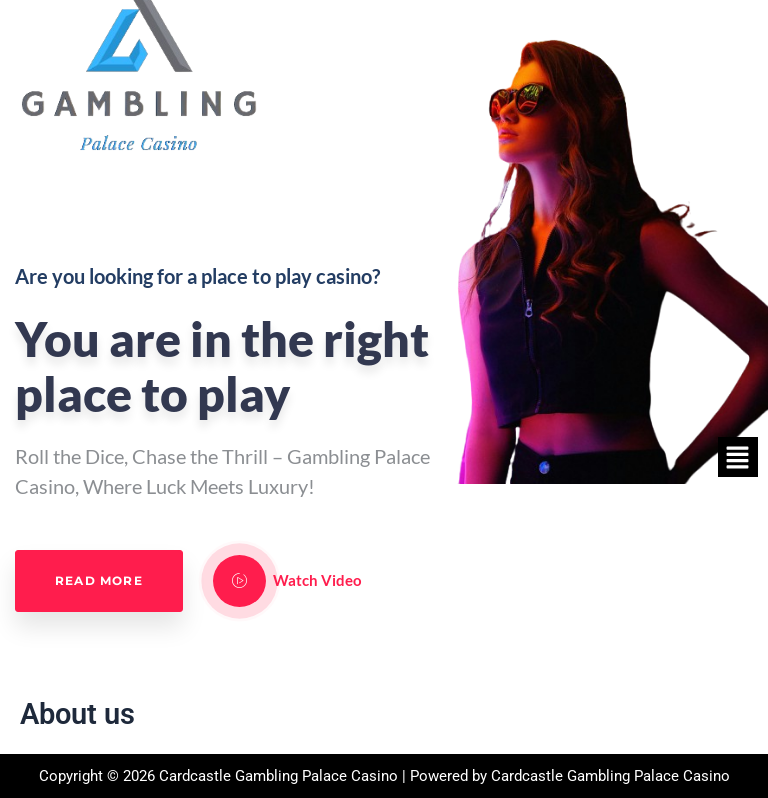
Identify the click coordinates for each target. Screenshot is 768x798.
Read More (99, 580)
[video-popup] (239, 581)
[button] (738, 457)
